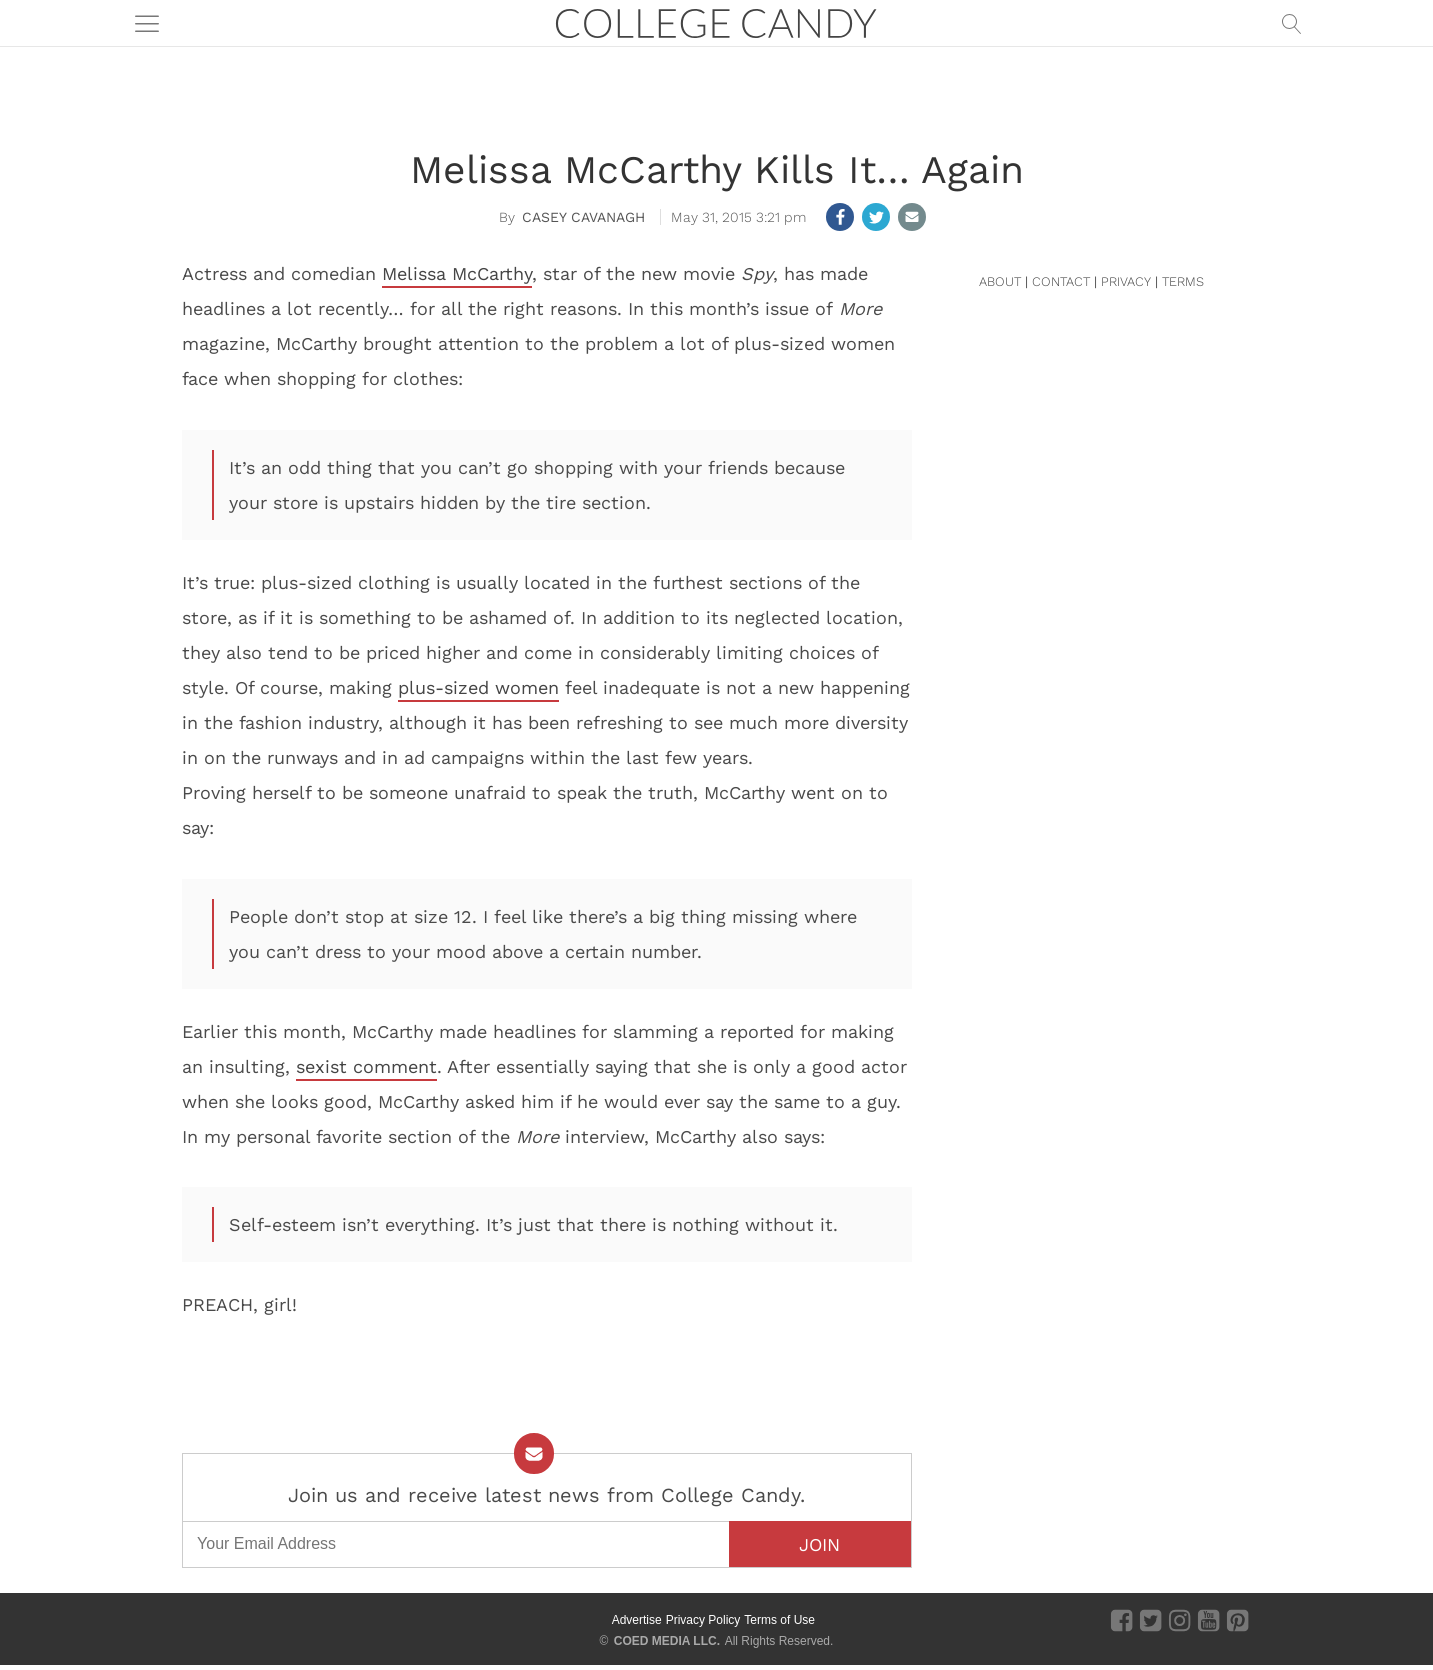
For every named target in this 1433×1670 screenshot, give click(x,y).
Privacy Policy (703, 1620)
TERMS (1183, 281)
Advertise (637, 1620)
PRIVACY (1126, 281)
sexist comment (366, 1066)
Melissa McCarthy (457, 273)
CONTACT (1061, 281)
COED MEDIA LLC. (667, 1641)
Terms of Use (779, 1620)
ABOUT (1000, 281)
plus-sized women (478, 687)
